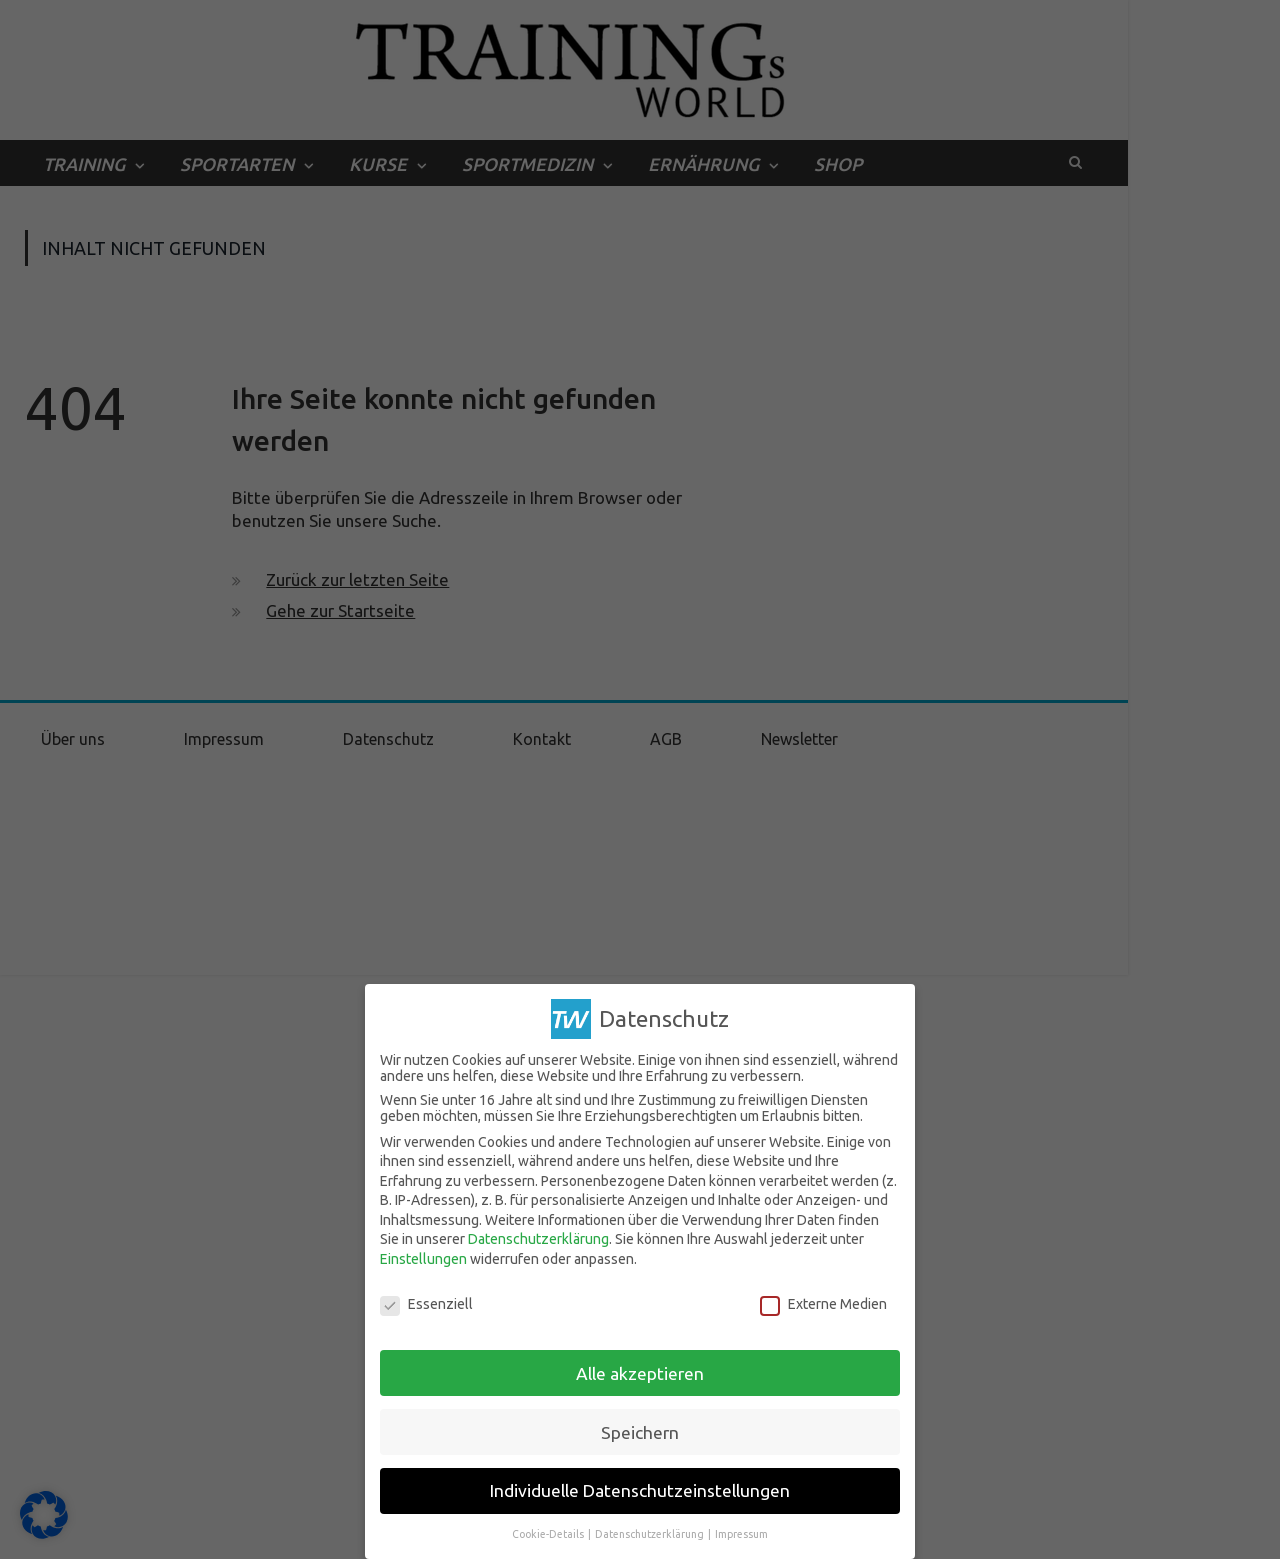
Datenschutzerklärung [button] (650, 1534)
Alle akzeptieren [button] (640, 1372)
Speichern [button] (640, 1431)
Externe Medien (823, 1304)
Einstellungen (423, 1259)
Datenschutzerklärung (538, 1239)
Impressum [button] (741, 1534)
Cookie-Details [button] (549, 1534)
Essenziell (426, 1304)
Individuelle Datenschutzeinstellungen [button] (640, 1490)
